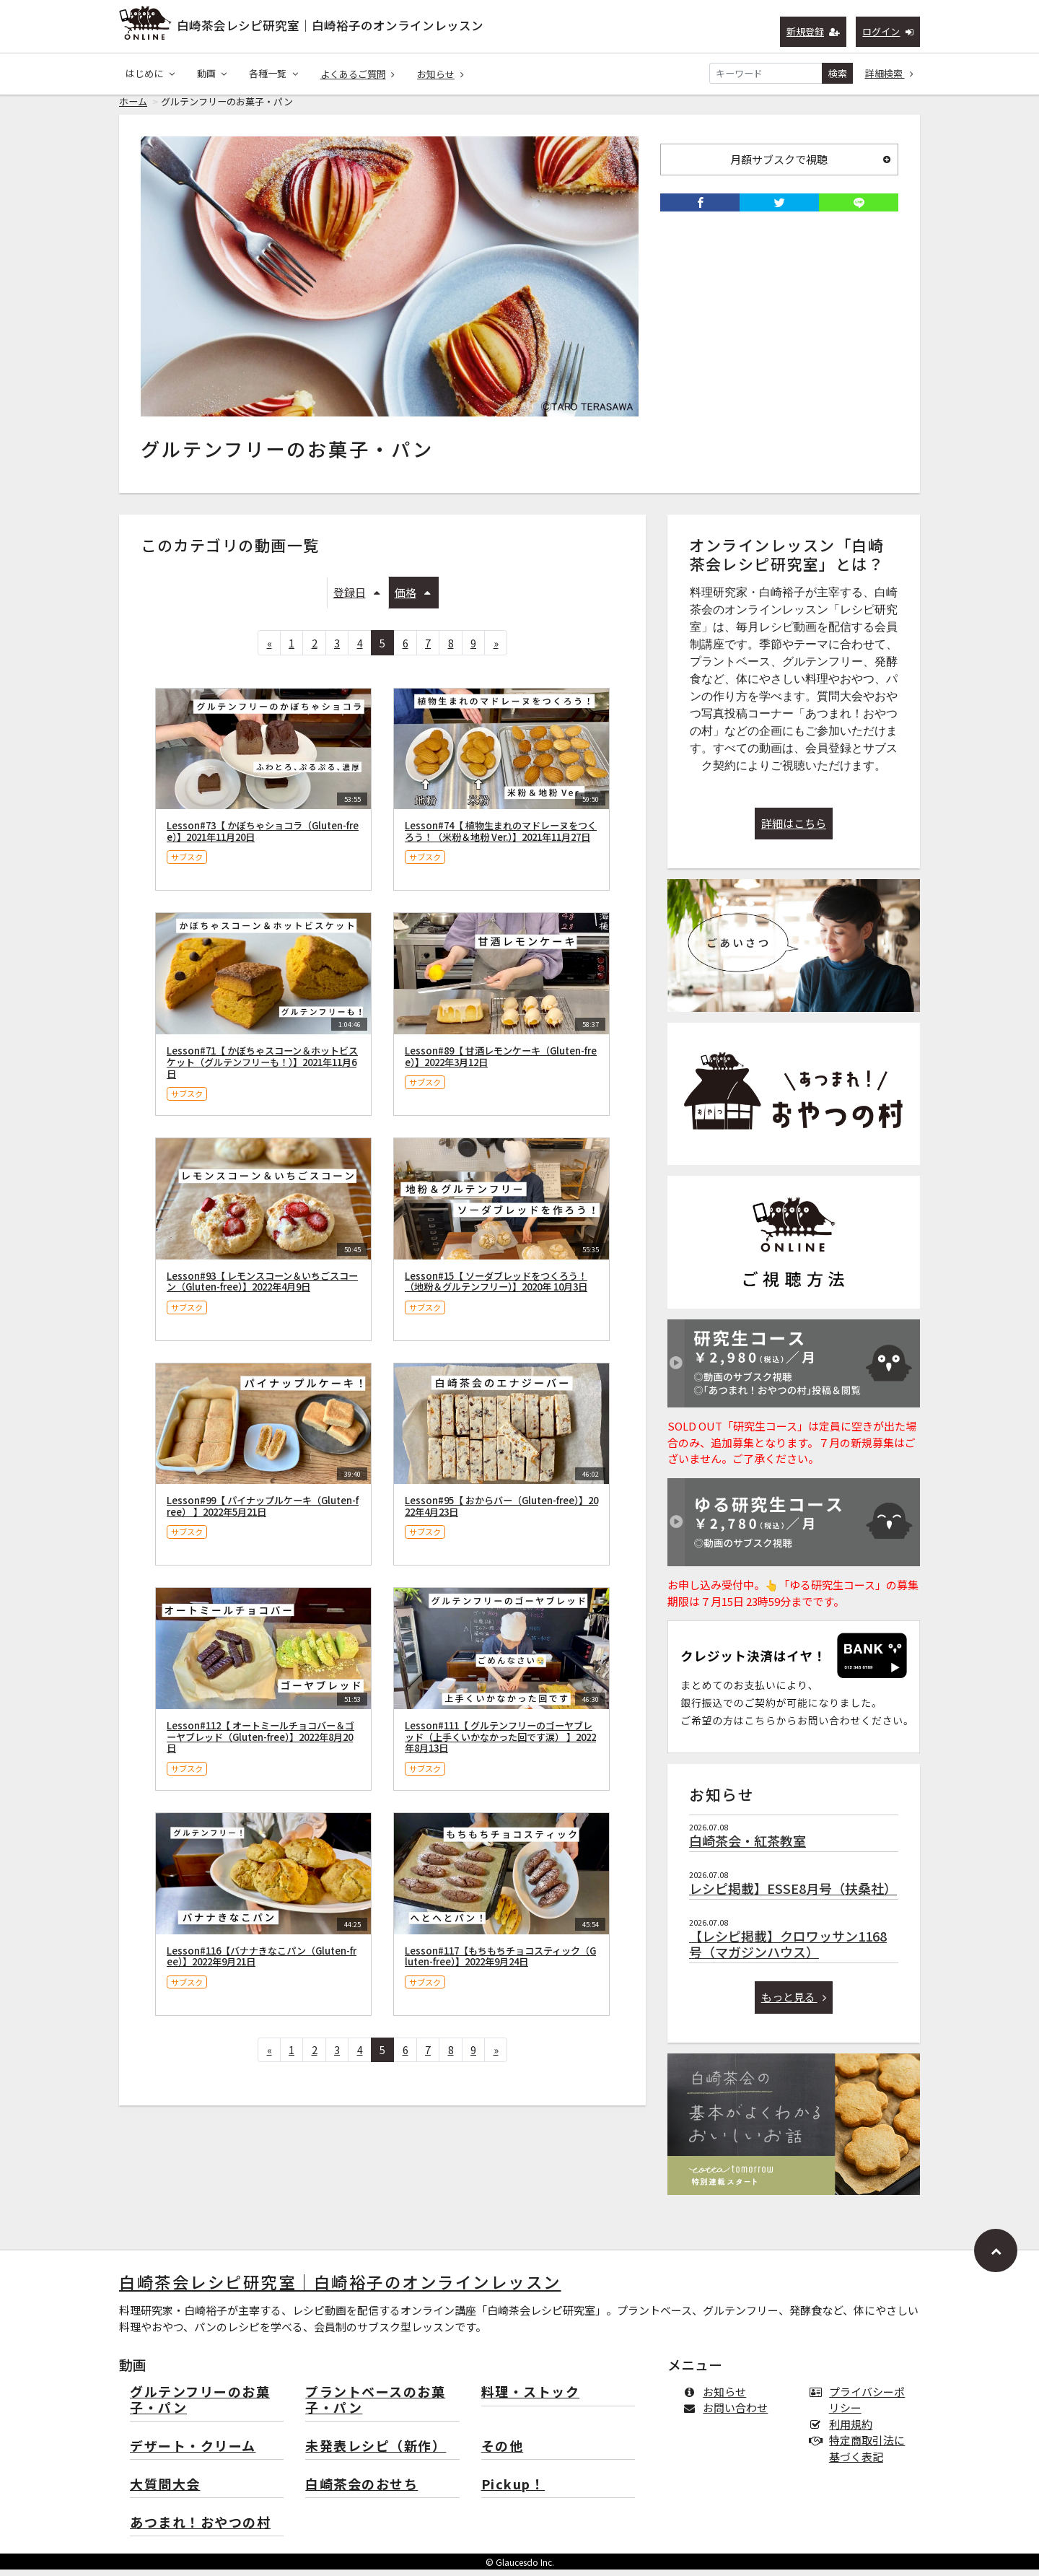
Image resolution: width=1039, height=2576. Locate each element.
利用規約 (843, 2430)
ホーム (133, 108)
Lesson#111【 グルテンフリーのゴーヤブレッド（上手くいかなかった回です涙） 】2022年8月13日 (500, 1743)
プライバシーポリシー (860, 2406)
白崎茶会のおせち (361, 2491)
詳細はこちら (793, 829)
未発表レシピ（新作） (375, 2453)
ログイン (887, 31)
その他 (502, 2453)
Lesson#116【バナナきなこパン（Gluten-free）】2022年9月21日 (261, 1962)
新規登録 (813, 31)
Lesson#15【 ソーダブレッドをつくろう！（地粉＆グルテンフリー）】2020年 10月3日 (496, 1288)
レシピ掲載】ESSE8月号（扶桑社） (793, 1894)
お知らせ (440, 74)
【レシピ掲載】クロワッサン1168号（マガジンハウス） (788, 1950)
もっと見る (794, 2003)
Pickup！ (513, 2491)
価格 (413, 598)
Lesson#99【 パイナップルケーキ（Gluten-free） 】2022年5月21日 (263, 1512)
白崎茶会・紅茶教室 (747, 1847)
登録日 (356, 598)
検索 (837, 73)
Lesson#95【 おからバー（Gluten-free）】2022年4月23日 (501, 1512)
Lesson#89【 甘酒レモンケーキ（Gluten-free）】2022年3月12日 (501, 1062)
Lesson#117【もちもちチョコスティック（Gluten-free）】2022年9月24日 (500, 1962)
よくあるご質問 (357, 74)
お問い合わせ (728, 2414)
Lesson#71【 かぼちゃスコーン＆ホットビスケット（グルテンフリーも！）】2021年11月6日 (262, 1068)
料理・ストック (530, 2399)
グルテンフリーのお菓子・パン (200, 2407)
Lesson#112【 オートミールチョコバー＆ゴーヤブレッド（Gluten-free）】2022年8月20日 (260, 1743)
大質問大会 (165, 2491)
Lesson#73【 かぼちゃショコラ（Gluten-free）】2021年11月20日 (263, 837)
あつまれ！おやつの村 (200, 2529)
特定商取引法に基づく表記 (860, 2455)
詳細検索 (889, 73)
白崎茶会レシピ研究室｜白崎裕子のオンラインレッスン (330, 25)
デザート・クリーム (193, 2453)
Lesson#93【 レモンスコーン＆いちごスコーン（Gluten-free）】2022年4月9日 (262, 1288)
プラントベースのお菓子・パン (375, 2407)
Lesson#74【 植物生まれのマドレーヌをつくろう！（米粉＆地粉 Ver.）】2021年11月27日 (501, 837)
